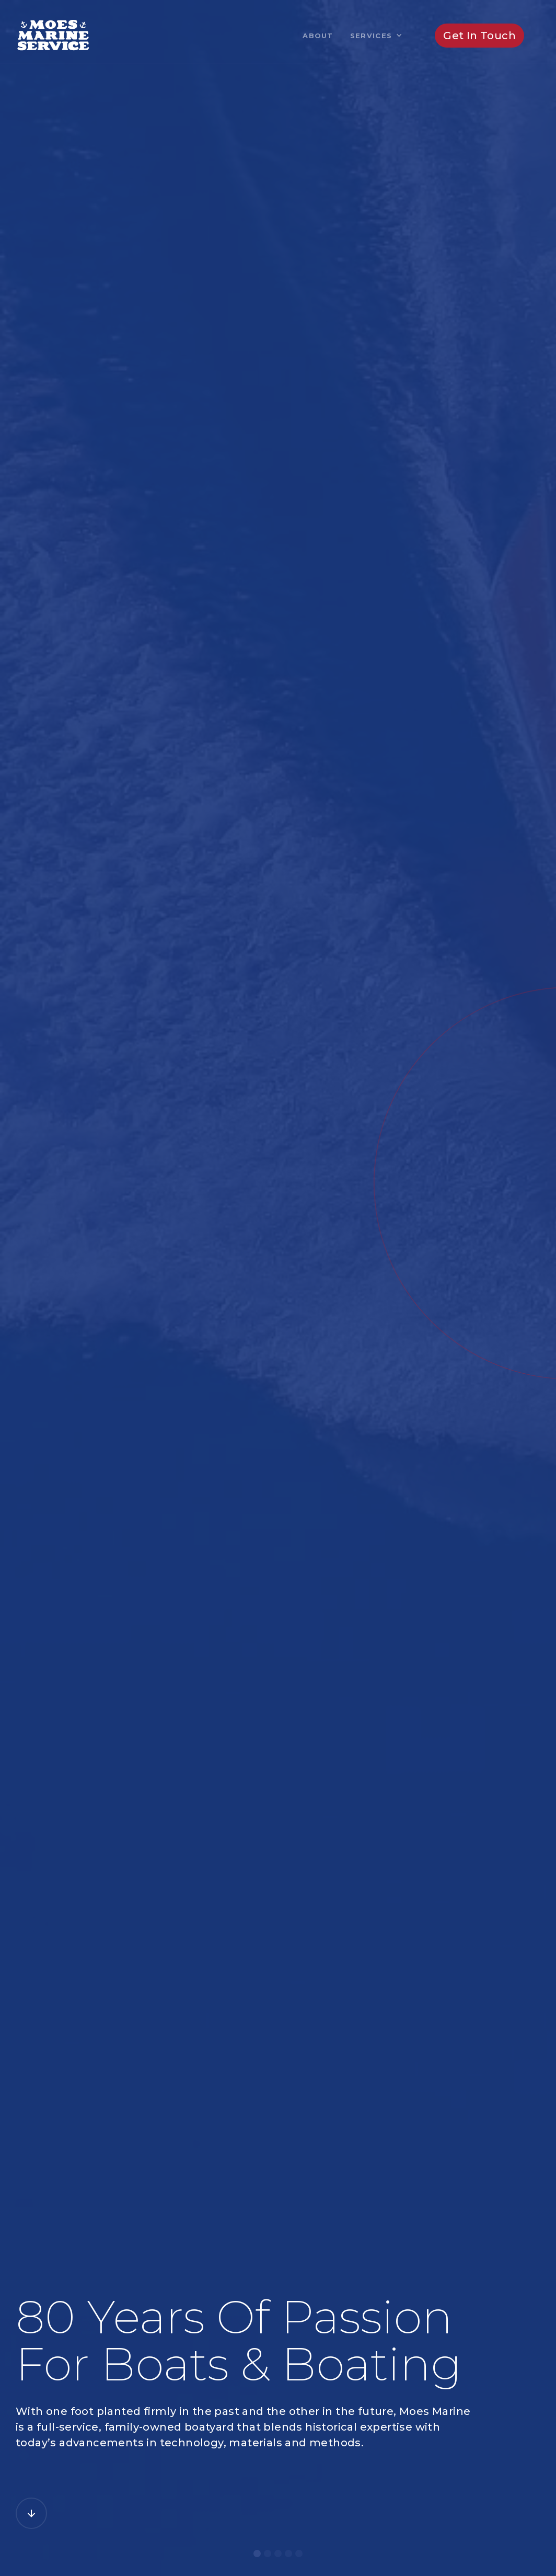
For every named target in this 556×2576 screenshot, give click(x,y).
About (318, 35)
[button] (376, 35)
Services (371, 35)
